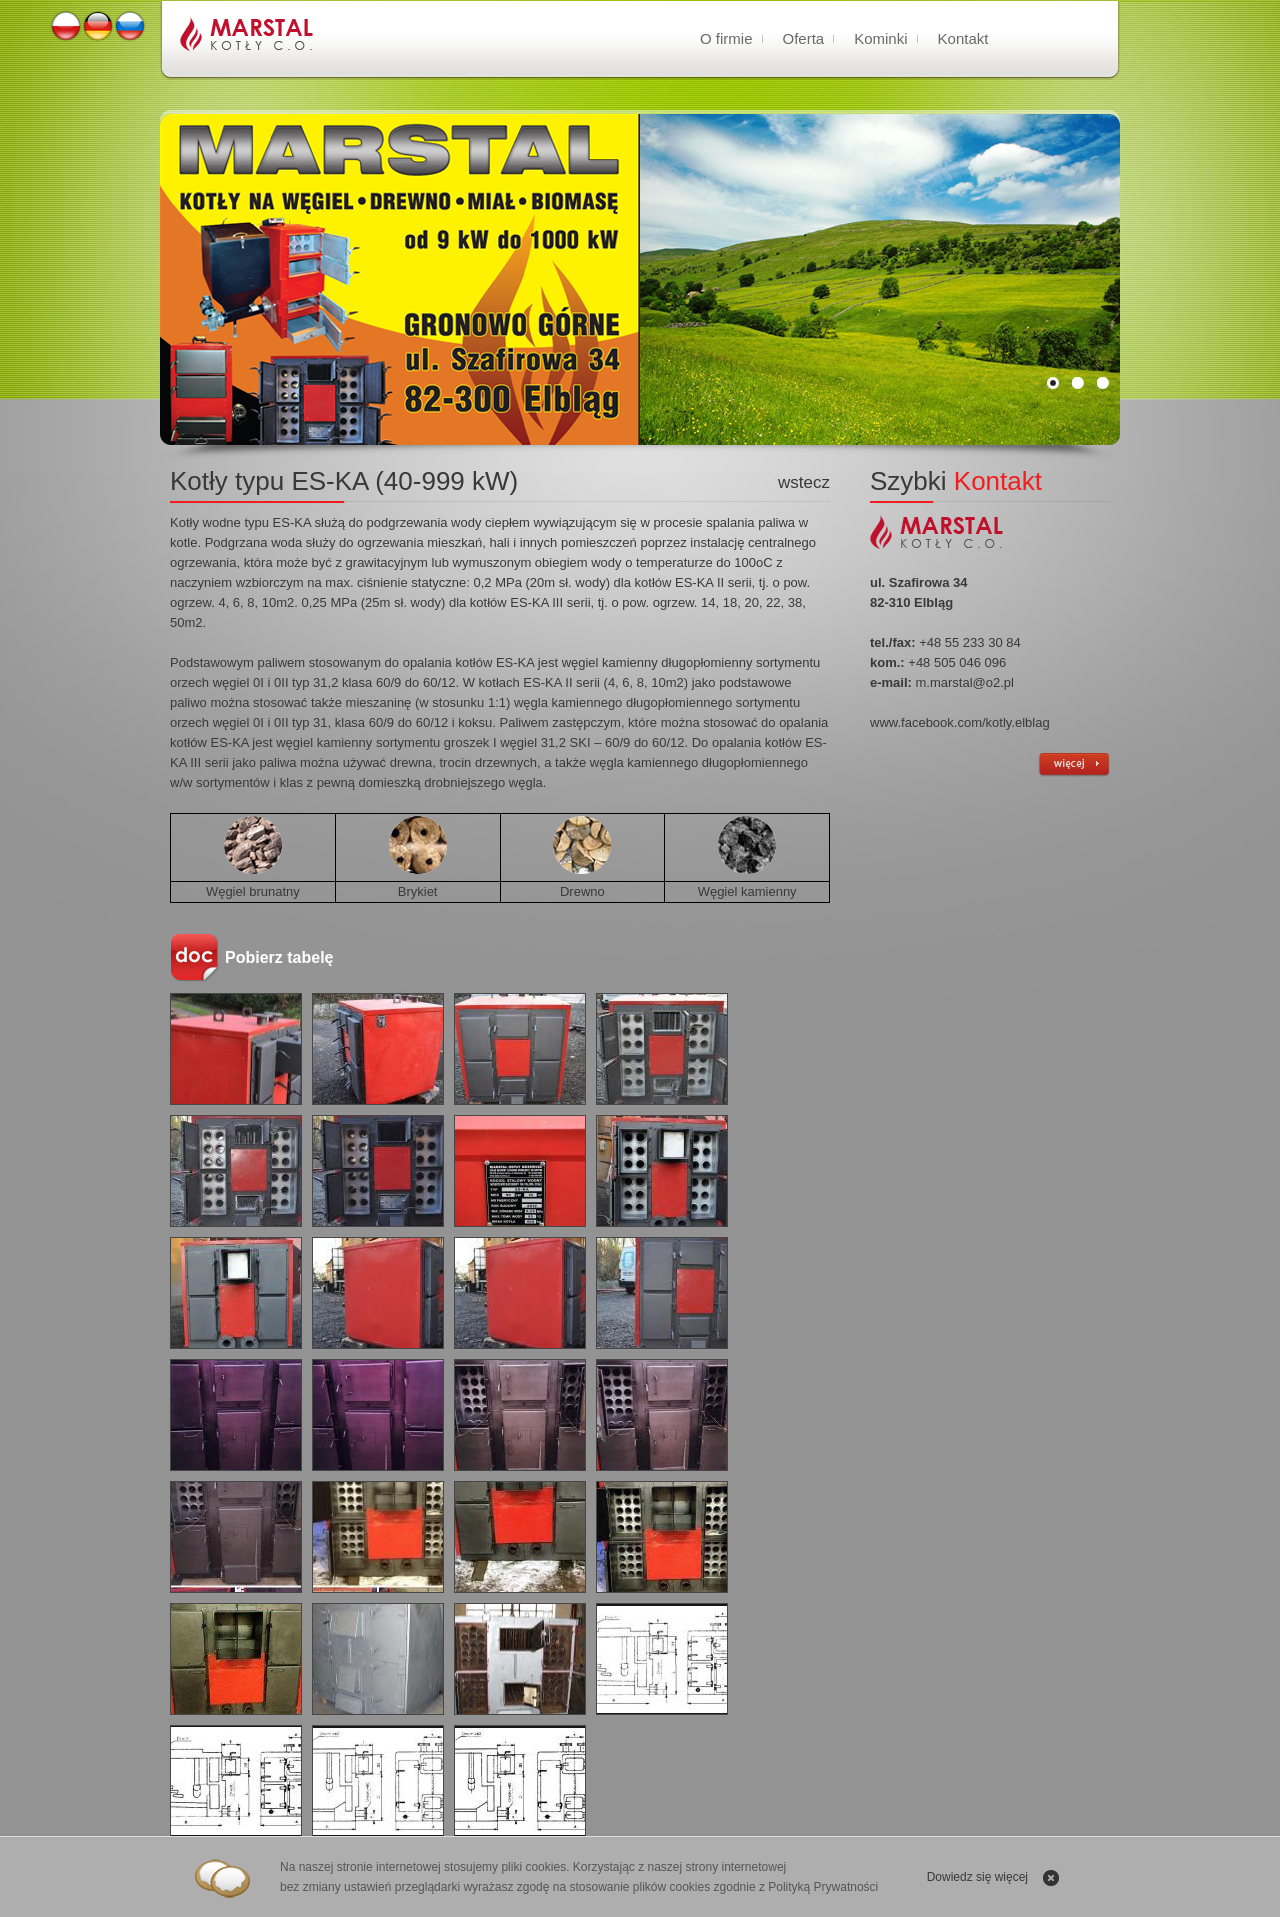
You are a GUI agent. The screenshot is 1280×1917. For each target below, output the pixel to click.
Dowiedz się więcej (977, 1877)
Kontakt (963, 38)
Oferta (804, 38)
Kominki (880, 38)
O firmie (726, 38)
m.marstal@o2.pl (965, 682)
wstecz (804, 482)
